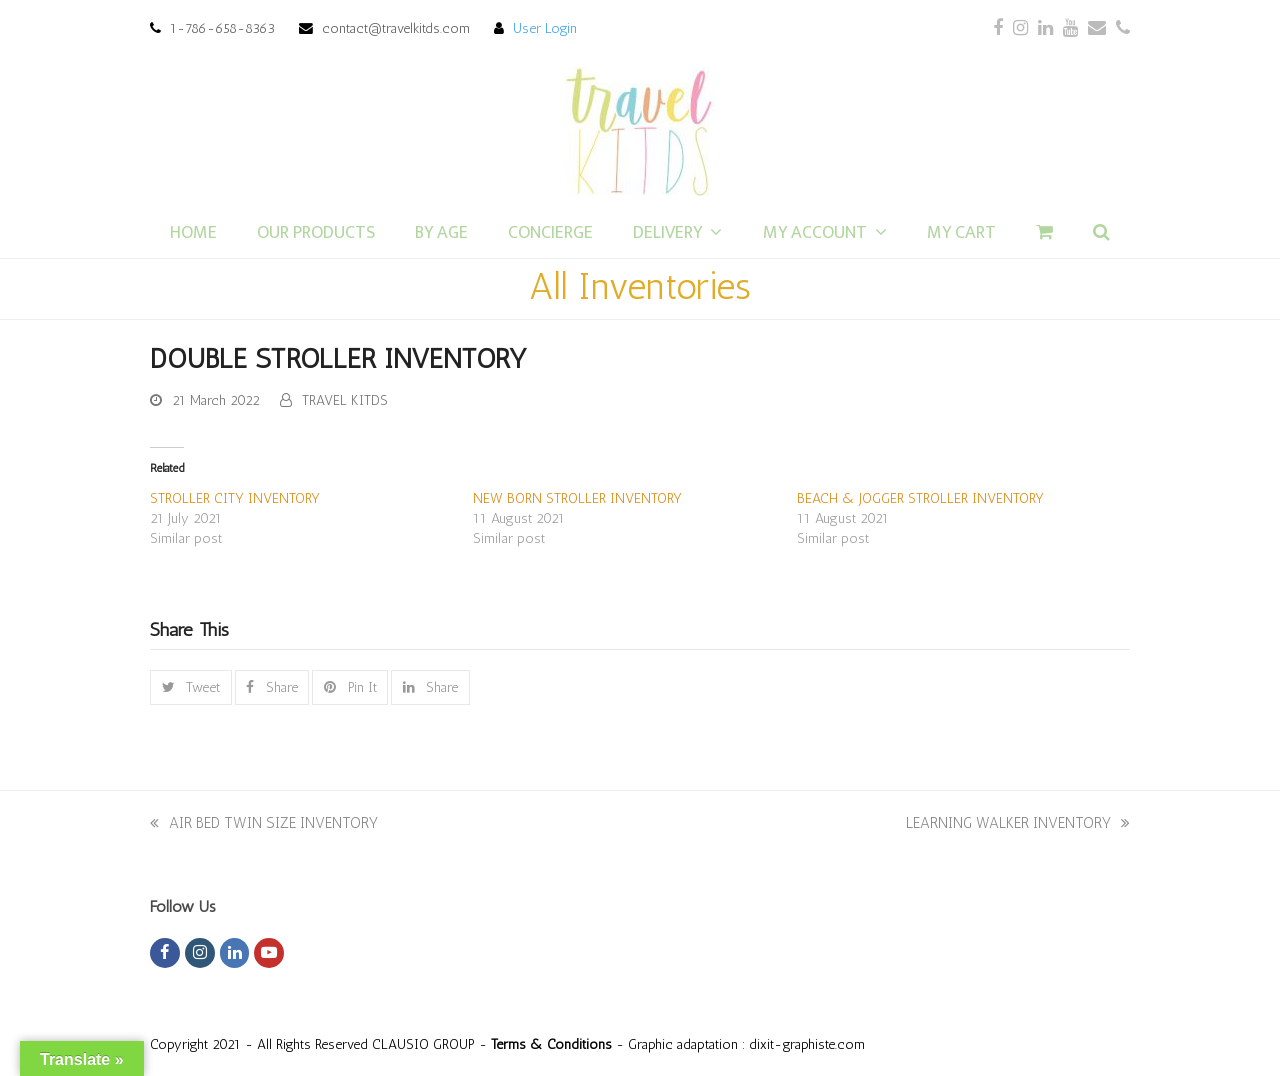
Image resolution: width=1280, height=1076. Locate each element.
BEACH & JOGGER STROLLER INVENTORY (920, 498)
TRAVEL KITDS (345, 400)
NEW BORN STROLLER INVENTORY (577, 498)
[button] (191, 687)
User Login (545, 28)
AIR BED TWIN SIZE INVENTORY (264, 823)
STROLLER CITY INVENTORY (235, 498)
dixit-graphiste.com (807, 1044)
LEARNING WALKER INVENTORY (1018, 823)
